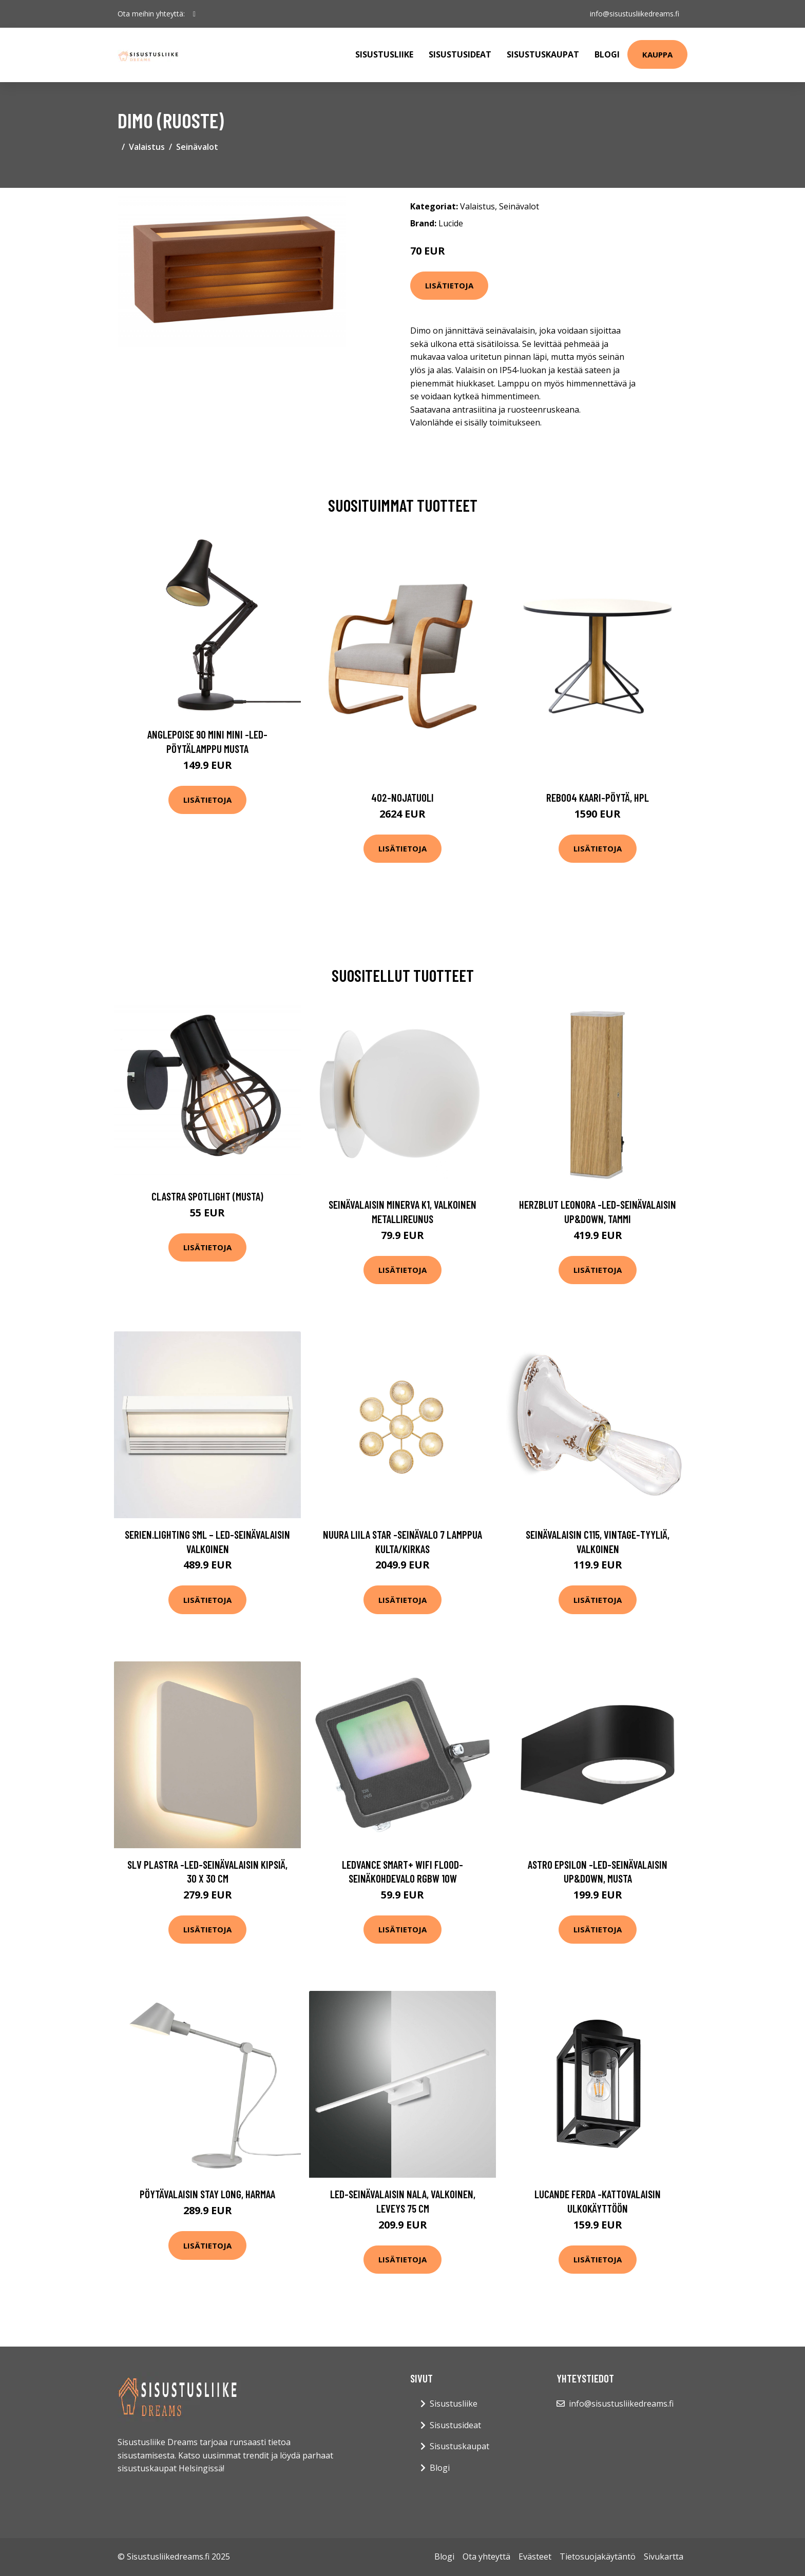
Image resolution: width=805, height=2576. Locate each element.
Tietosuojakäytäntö (598, 2556)
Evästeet (535, 2556)
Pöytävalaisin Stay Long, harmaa (207, 2193)
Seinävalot (197, 146)
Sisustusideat (460, 54)
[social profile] (194, 14)
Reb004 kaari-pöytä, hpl (597, 797)
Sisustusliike (384, 54)
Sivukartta (663, 2556)
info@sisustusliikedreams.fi (634, 13)
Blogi (607, 54)
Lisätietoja (449, 285)
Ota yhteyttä (486, 2556)
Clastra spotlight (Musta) (207, 1196)
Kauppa (657, 54)
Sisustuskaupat (543, 54)
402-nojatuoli (402, 797)
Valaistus (147, 146)
